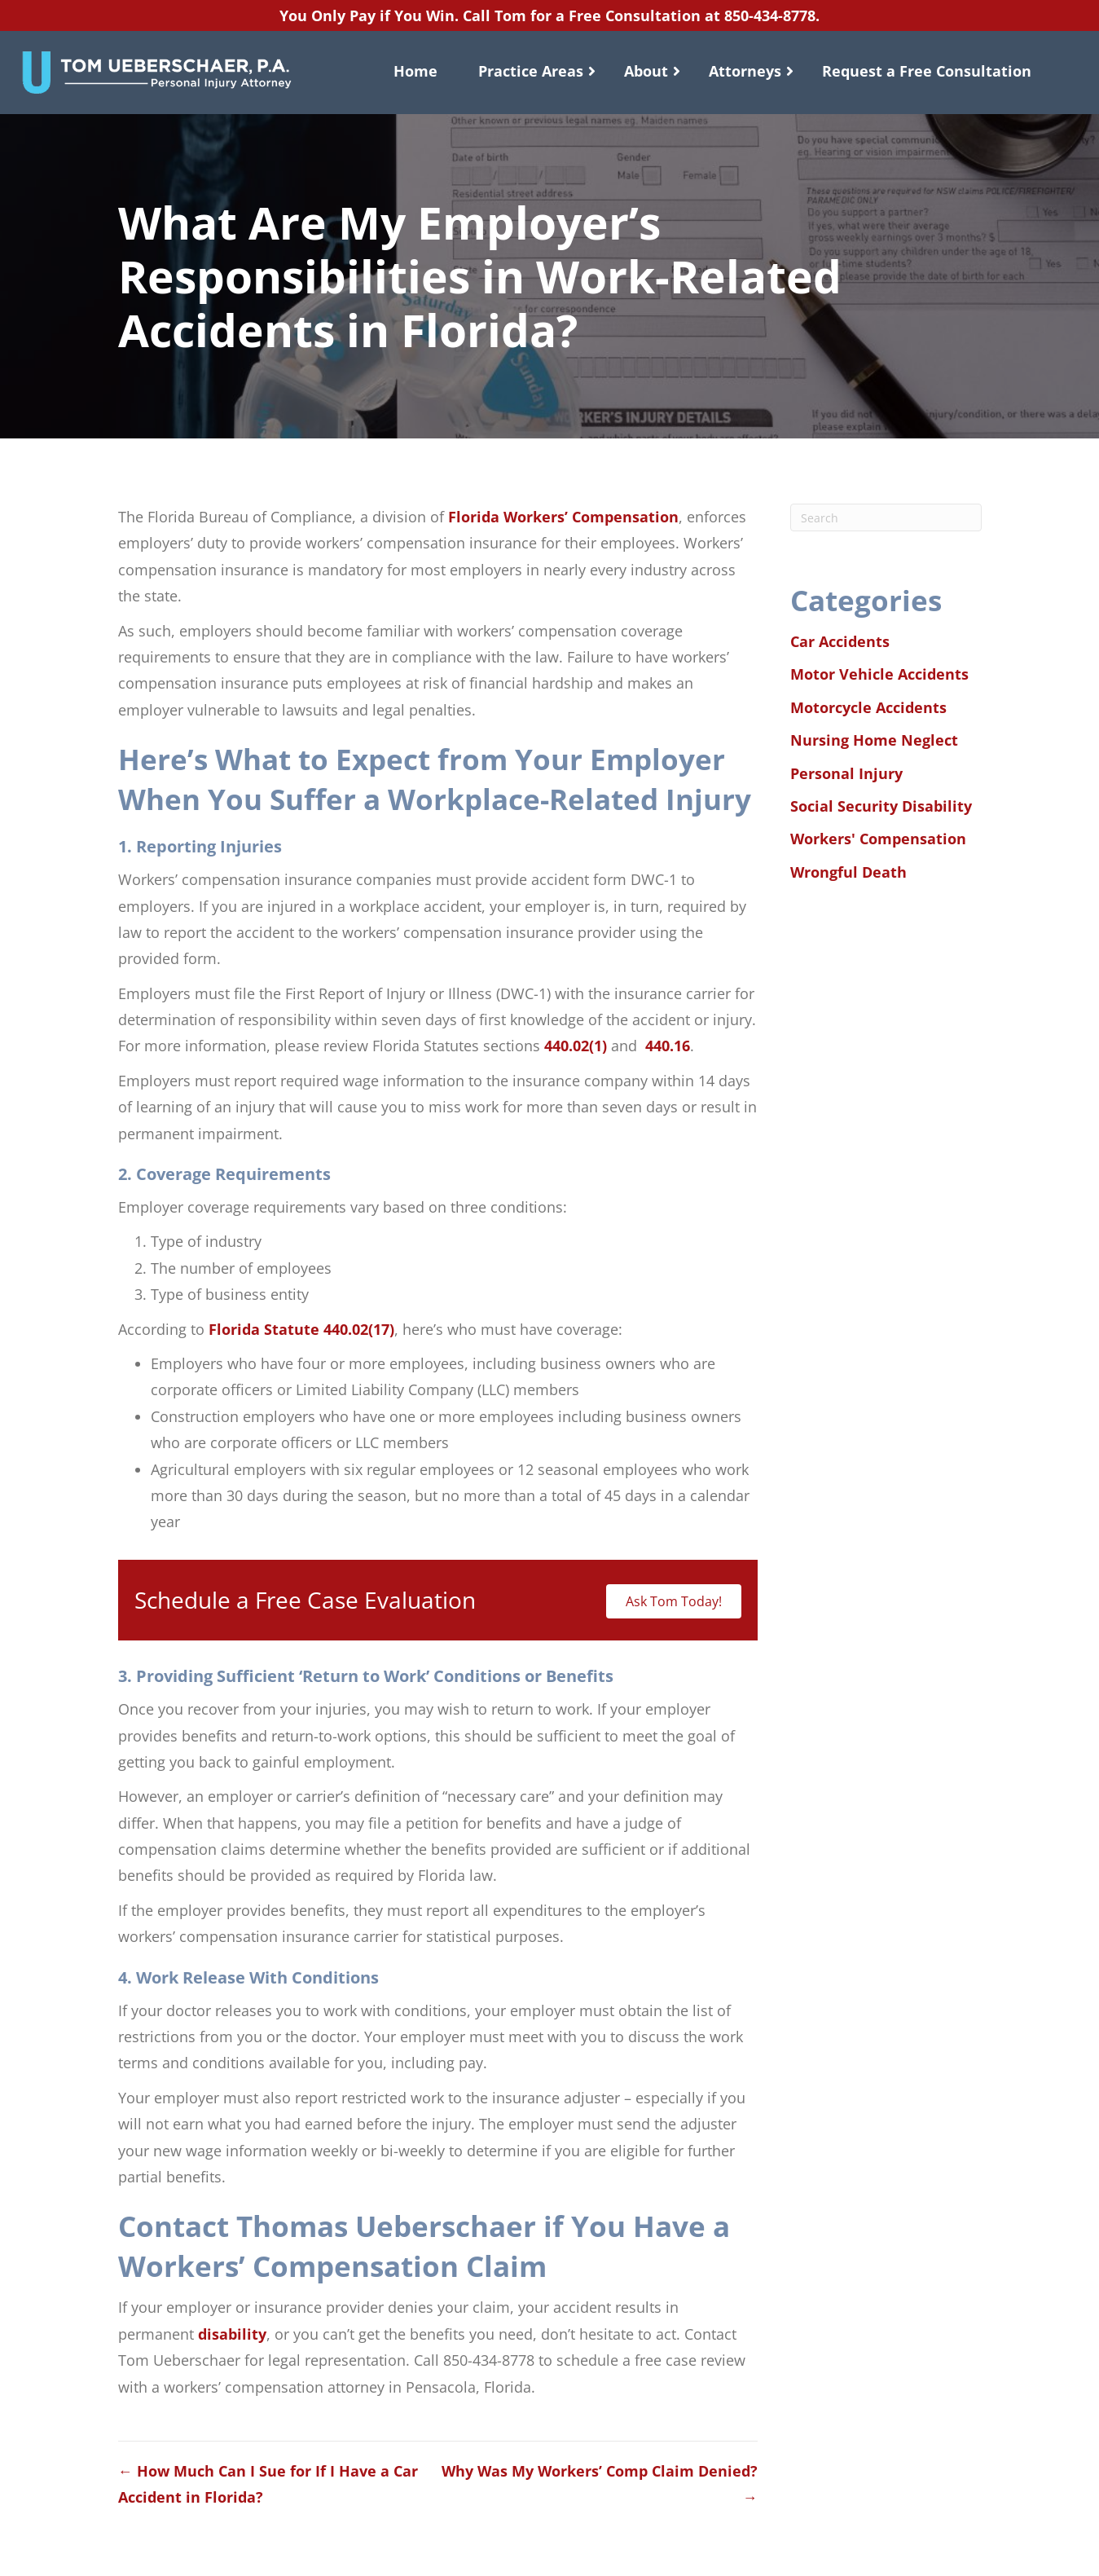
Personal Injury (846, 773)
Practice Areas (530, 71)
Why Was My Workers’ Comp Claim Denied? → (600, 2484)
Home (415, 71)
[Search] (886, 517)
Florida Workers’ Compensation (563, 516)
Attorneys (745, 71)
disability (232, 2334)
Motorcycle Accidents (868, 707)
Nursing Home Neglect (874, 740)
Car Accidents (840, 641)
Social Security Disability (881, 806)
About (646, 71)
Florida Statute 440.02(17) (301, 1329)
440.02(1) (575, 1045)
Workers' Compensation (878, 838)
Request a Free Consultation (926, 71)
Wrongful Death (848, 872)
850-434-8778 (769, 15)
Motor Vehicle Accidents (879, 674)
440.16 (667, 1045)
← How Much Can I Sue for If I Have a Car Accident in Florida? (268, 2484)
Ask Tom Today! (674, 1601)
